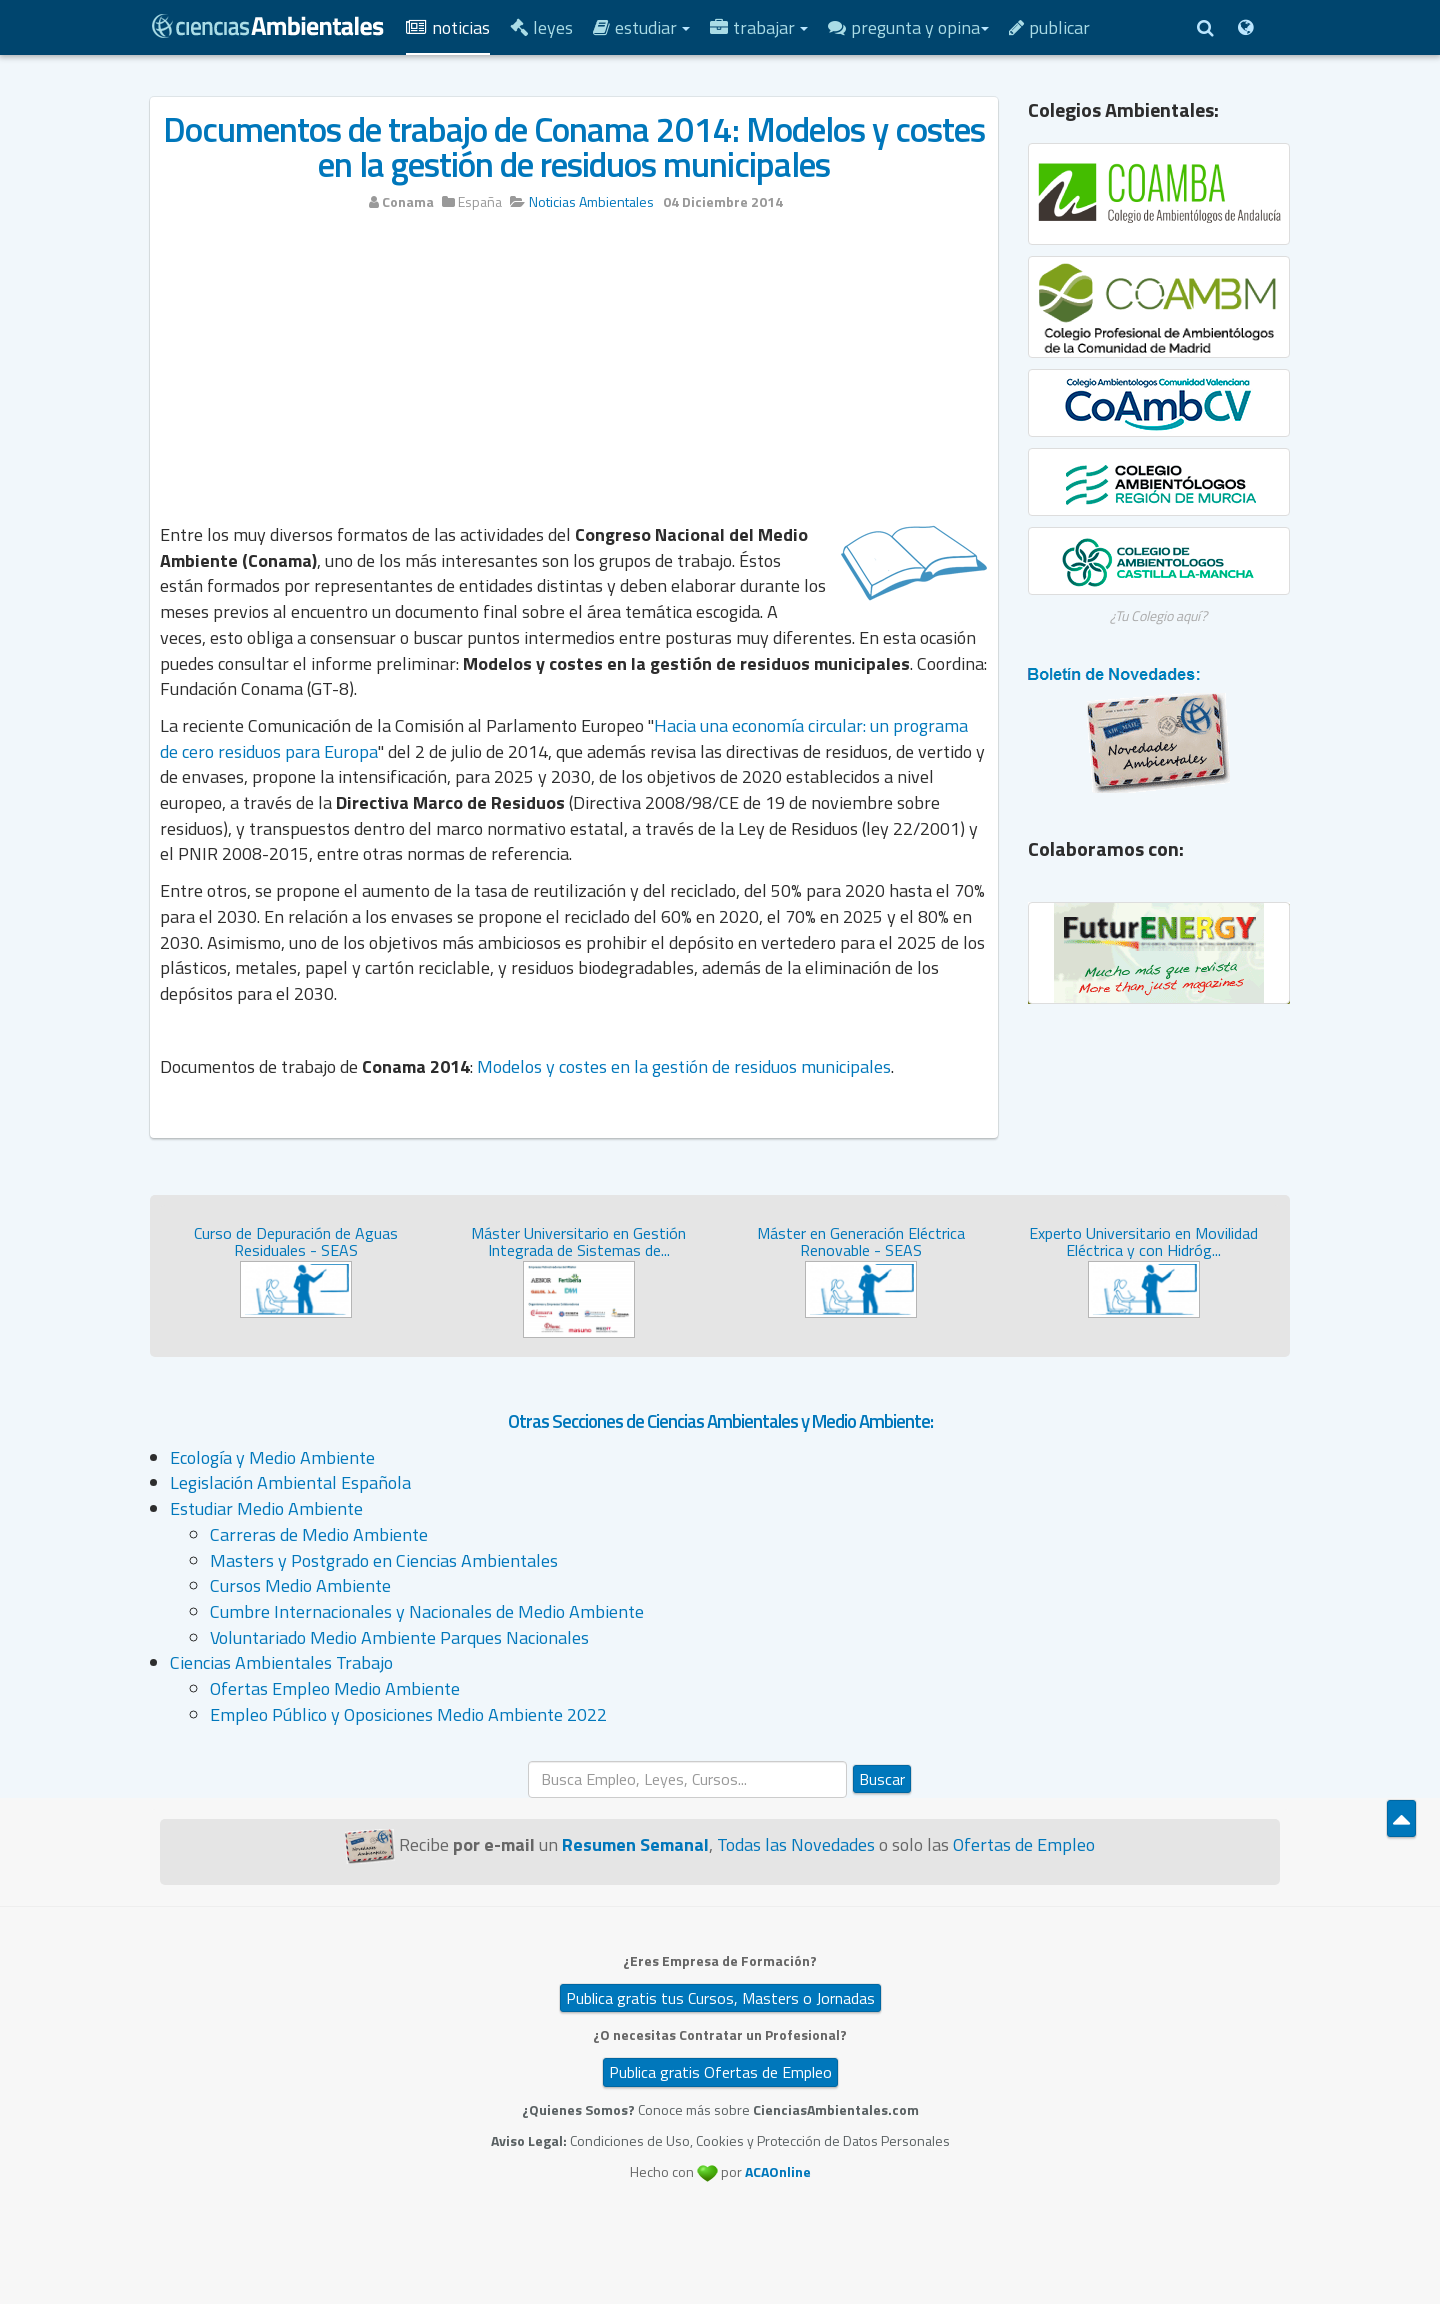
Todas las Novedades (796, 1844)
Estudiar (641, 27)
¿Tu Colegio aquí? (1158, 615)
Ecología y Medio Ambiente (272, 1457)
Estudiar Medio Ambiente (266, 1508)
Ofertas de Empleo (1024, 1844)
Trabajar (759, 27)
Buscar (882, 1779)
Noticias (448, 27)
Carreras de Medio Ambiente (319, 1534)
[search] (687, 1779)
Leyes (541, 27)
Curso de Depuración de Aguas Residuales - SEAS (296, 1242)
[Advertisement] (574, 377)
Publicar (1049, 27)
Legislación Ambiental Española (290, 1482)
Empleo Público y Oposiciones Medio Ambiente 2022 (408, 1714)
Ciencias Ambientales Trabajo (281, 1662)
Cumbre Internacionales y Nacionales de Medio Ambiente (427, 1611)
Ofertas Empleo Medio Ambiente (335, 1688)
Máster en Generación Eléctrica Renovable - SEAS (861, 1242)
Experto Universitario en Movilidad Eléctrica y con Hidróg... (1143, 1242)
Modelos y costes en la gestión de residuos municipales (684, 1066)
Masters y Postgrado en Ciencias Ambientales (384, 1560)
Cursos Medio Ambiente (300, 1585)
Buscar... (528, 1761)
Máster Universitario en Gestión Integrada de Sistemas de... (578, 1242)
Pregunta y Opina (908, 27)
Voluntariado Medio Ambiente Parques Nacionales (399, 1637)
